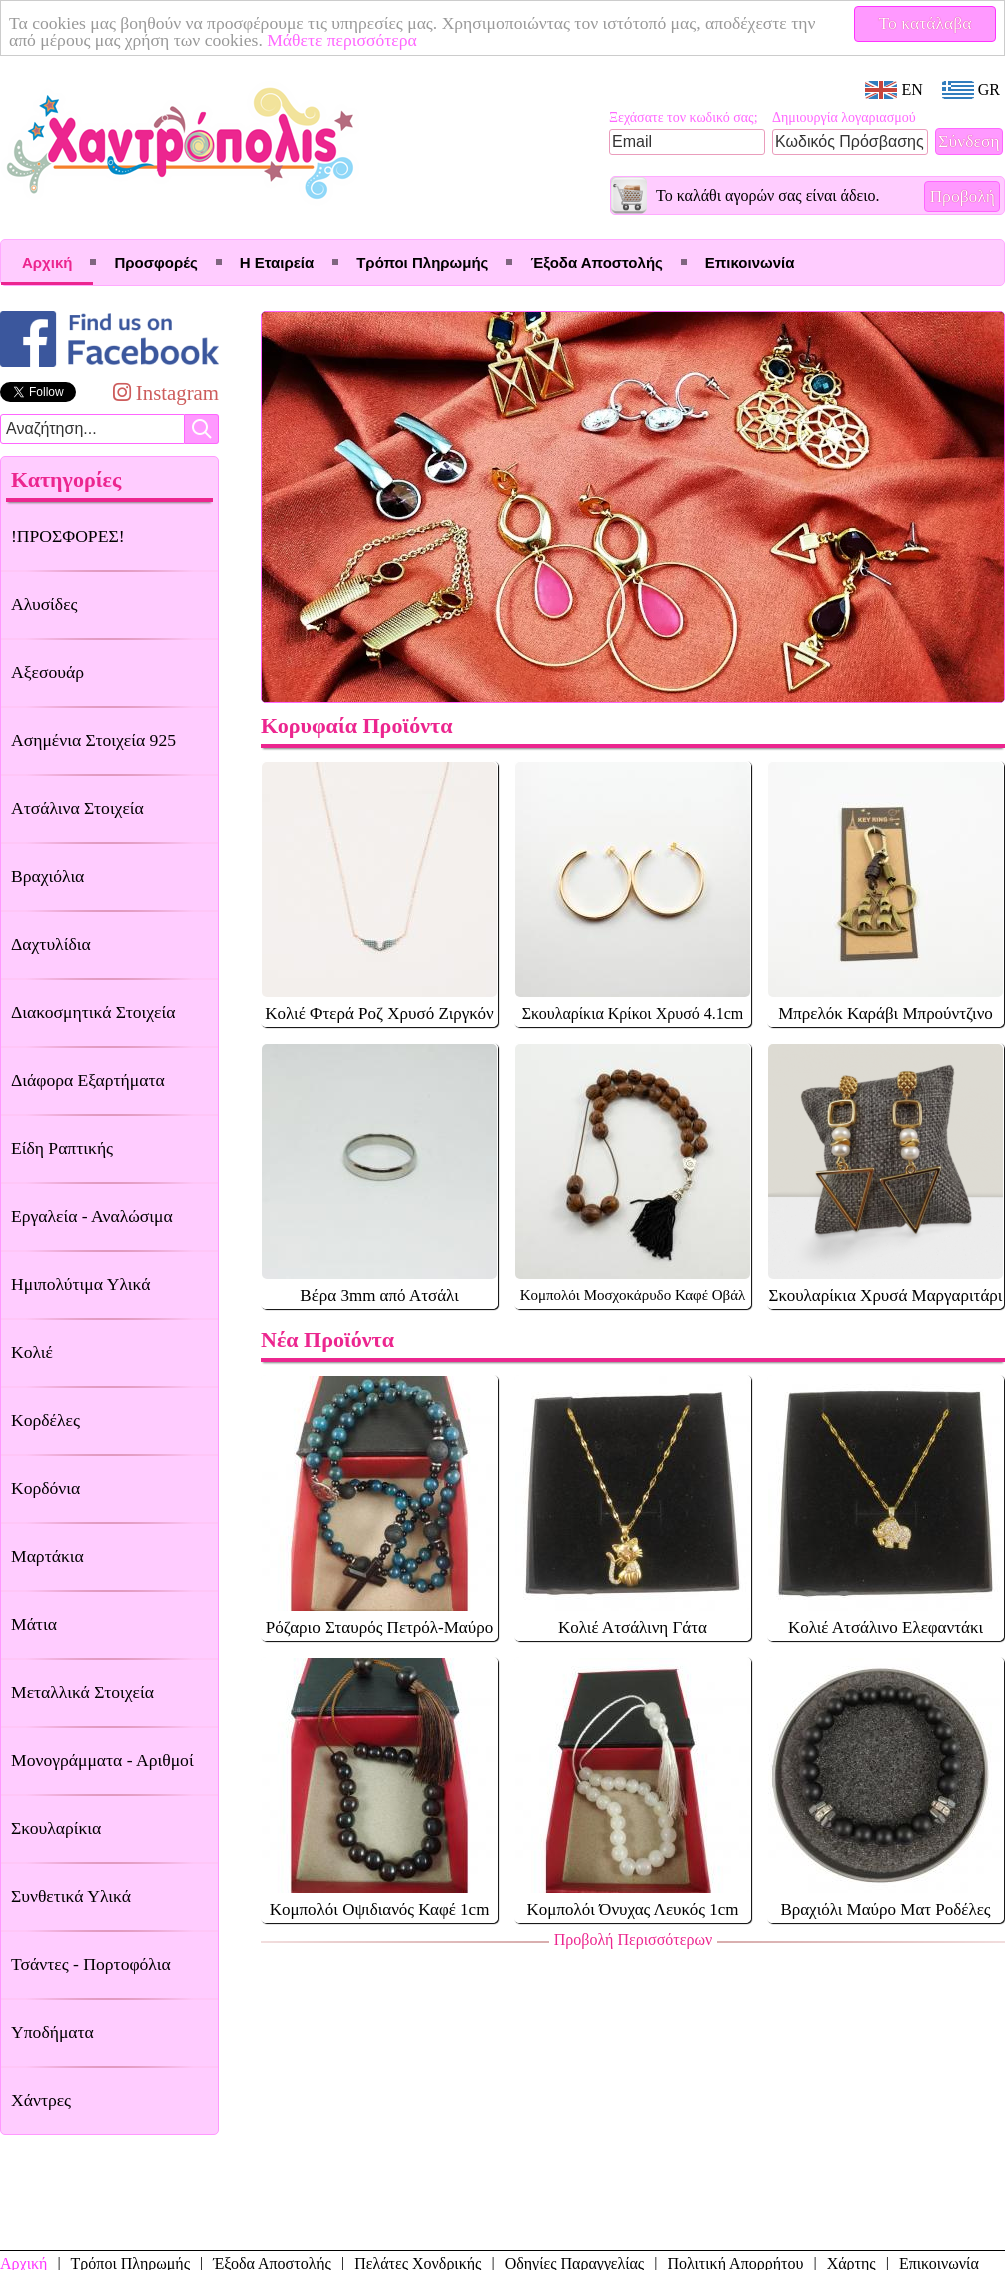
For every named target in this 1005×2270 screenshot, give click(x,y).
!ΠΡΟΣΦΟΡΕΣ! (68, 536)
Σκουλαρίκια (56, 1828)
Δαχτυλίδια (51, 944)
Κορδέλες (45, 1420)
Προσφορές (155, 262)
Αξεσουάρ (47, 672)
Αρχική (47, 262)
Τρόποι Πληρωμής (422, 262)
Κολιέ (32, 1352)
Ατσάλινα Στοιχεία (77, 808)
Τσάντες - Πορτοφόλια (91, 1964)
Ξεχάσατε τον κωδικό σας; (683, 117)
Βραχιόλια (47, 876)
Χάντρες (41, 2100)
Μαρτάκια (47, 1556)
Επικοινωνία (750, 262)
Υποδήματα (52, 2032)
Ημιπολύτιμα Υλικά (80, 1284)
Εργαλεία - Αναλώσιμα (92, 1216)
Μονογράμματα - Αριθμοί (102, 1760)
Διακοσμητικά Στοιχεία (93, 1012)
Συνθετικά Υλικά (71, 1896)
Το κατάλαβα (925, 23)
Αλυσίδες (44, 604)
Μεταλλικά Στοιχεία (82, 1692)
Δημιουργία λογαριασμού (844, 117)
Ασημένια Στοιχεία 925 (93, 740)
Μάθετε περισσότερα (342, 40)
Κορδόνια (45, 1488)
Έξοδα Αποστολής (596, 262)
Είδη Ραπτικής (62, 1148)
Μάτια (34, 1624)
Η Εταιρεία (277, 262)
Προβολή (962, 196)
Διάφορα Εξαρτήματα (88, 1080)
